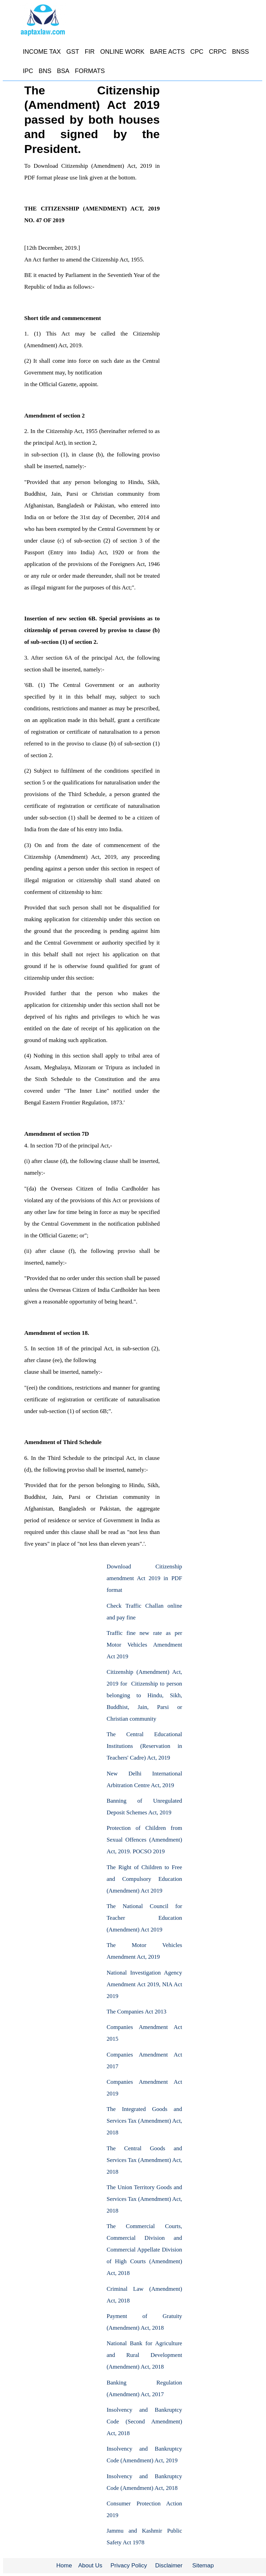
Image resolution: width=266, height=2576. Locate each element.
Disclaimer (169, 2565)
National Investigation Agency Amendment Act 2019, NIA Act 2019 (144, 1984)
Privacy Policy (128, 2565)
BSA (63, 71)
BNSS (240, 51)
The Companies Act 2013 (136, 2011)
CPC (196, 51)
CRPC (217, 51)
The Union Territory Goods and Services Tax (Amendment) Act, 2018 (144, 2199)
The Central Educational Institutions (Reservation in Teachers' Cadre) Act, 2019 (144, 1746)
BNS (45, 71)
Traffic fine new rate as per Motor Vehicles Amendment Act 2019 (144, 1645)
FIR (90, 51)
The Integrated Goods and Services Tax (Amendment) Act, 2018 (144, 2121)
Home (64, 2565)
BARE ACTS (167, 51)
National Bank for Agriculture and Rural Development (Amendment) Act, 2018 (144, 2355)
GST (72, 51)
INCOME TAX (42, 51)
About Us (90, 2565)
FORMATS (90, 71)
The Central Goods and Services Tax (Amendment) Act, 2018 (144, 2160)
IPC (28, 71)
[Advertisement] (49, 1593)
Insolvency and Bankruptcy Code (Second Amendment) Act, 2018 (144, 2421)
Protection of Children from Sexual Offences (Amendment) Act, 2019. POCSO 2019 (144, 1840)
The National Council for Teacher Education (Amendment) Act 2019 (144, 1918)
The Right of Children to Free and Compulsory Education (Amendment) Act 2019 (144, 1879)
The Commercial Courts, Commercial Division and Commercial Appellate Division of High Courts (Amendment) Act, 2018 (144, 2249)
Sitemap (203, 2565)
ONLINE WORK (122, 51)
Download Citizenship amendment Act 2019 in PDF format (144, 1578)
